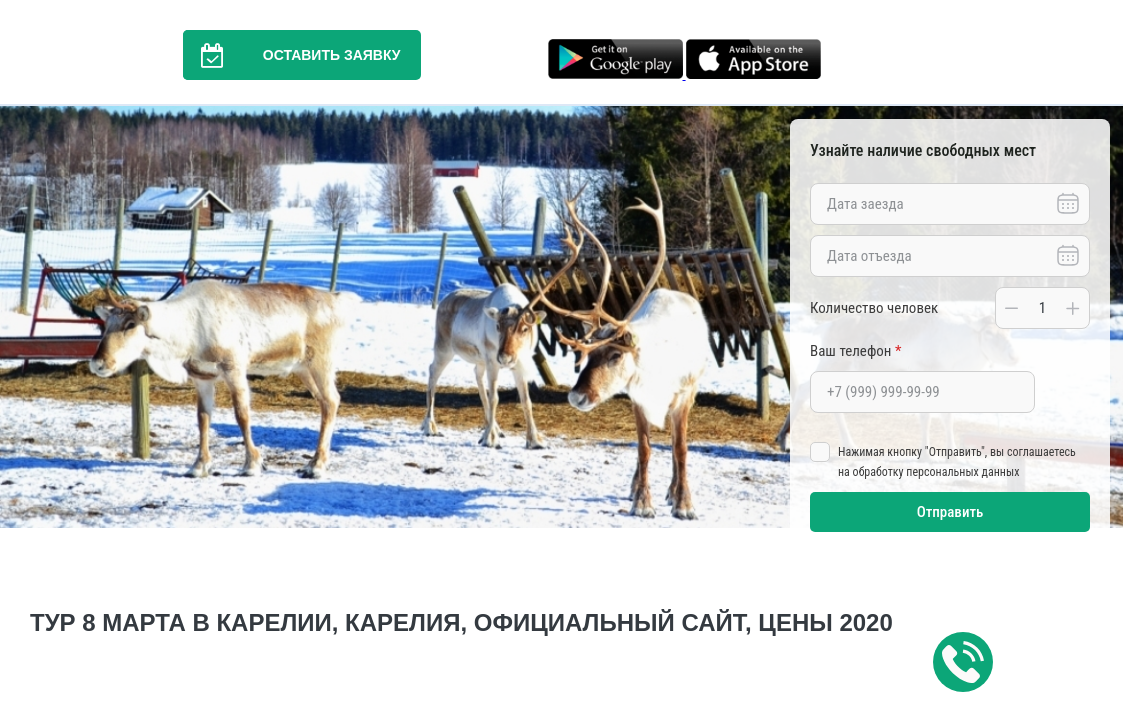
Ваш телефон (855, 351)
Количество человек (874, 308)
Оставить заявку (292, 55)
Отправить (950, 512)
